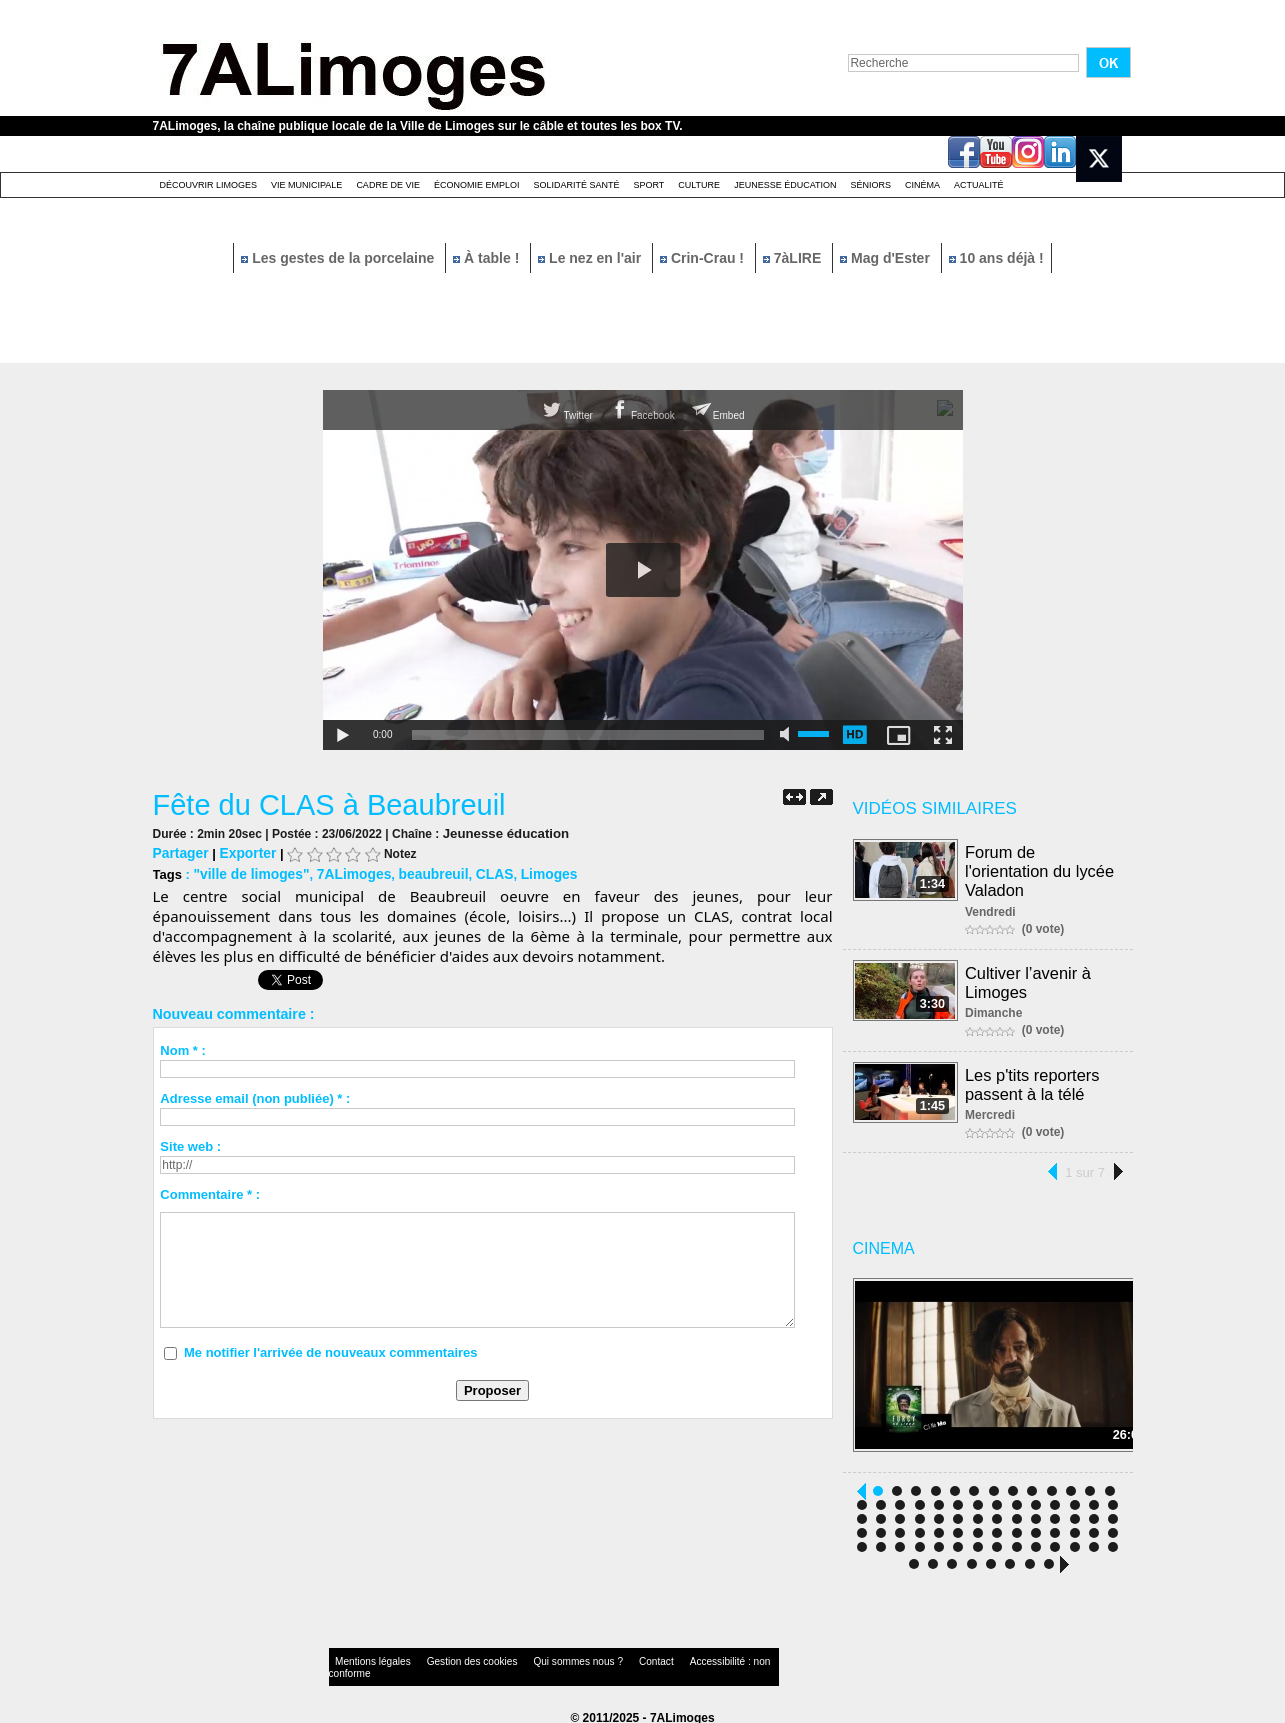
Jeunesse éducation (785, 185)
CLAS (477, 871)
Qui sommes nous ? (536, 1657)
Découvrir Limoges (209, 185)
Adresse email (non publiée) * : (255, 1095)
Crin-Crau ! (704, 258)
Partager (179, 851)
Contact (602, 1657)
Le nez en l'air (591, 258)
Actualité (979, 185)
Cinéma (922, 185)
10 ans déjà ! (996, 258)
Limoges (529, 871)
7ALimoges (345, 871)
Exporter (242, 851)
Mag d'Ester (887, 258)
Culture (699, 185)
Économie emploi (477, 185)
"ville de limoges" (247, 871)
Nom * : (183, 1047)
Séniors (870, 185)
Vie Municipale (306, 185)
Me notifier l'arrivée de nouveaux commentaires (331, 1349)
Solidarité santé (576, 185)
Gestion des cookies (449, 1657)
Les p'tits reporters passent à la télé (1033, 1078)
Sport (648, 185)
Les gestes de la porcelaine (339, 258)
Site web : (190, 1143)
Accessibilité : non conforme (681, 1657)
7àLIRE (794, 258)
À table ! (488, 258)
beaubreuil (420, 871)
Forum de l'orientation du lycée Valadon (1040, 869)
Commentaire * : (210, 1191)
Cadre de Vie (388, 185)
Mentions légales (367, 1657)
